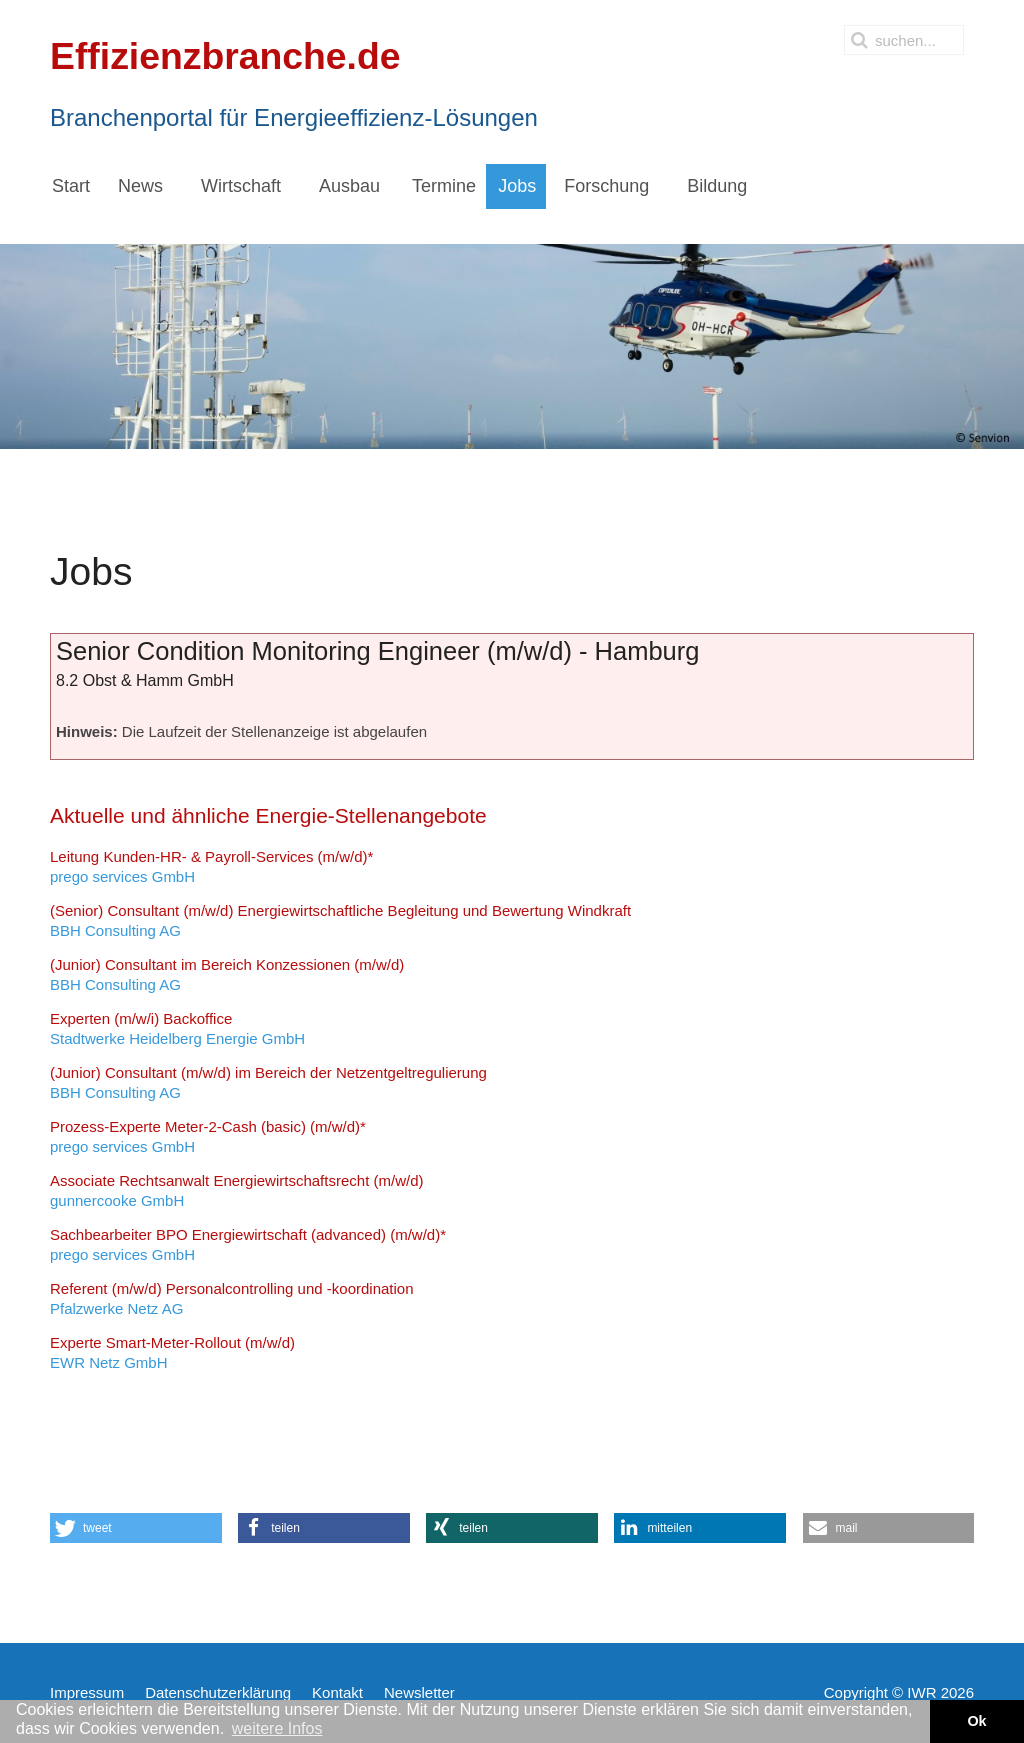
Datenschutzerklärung (218, 1692)
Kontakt (337, 1692)
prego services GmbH (211, 866)
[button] (136, 1528)
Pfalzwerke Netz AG (232, 1298)
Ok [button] (976, 1721)
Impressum (87, 1692)
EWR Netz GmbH (172, 1352)
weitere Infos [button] (277, 1728)
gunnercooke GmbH (236, 1190)
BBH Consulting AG (340, 920)
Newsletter (419, 1692)
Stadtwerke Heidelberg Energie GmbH (177, 1028)
